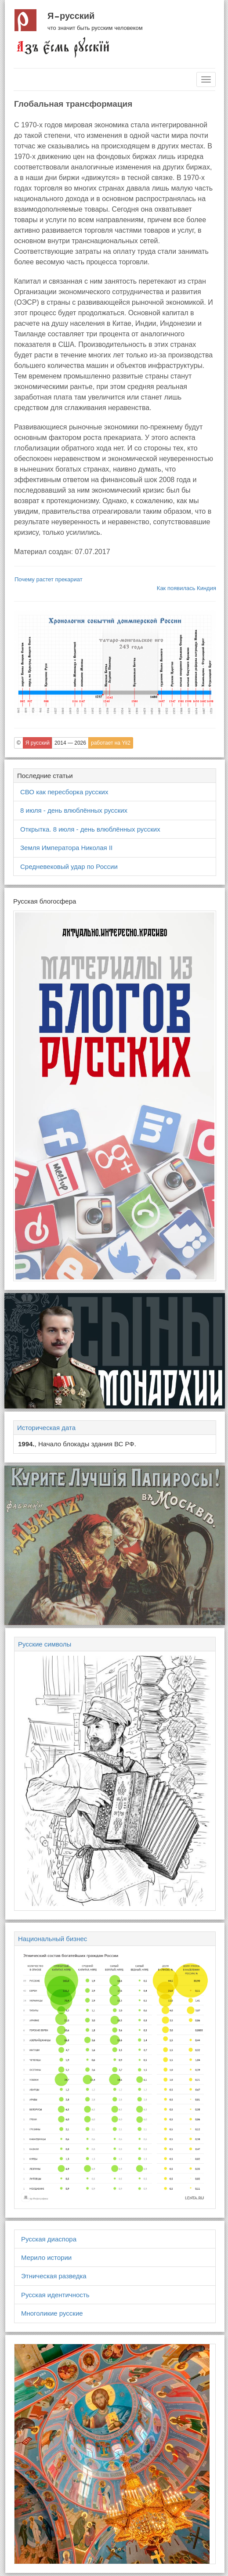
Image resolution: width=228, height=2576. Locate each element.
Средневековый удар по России (69, 866)
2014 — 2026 (70, 743)
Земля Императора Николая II (66, 847)
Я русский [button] (37, 743)
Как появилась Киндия (186, 588)
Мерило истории (46, 2257)
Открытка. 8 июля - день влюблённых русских (90, 829)
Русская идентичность (55, 2295)
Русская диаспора (48, 2239)
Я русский (70, 16)
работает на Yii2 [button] (110, 743)
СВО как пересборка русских (64, 792)
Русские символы (44, 1644)
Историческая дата (46, 1427)
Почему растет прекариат (48, 579)
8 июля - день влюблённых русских (73, 810)
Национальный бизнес (52, 1938)
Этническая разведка (54, 2276)
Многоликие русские (52, 2313)
